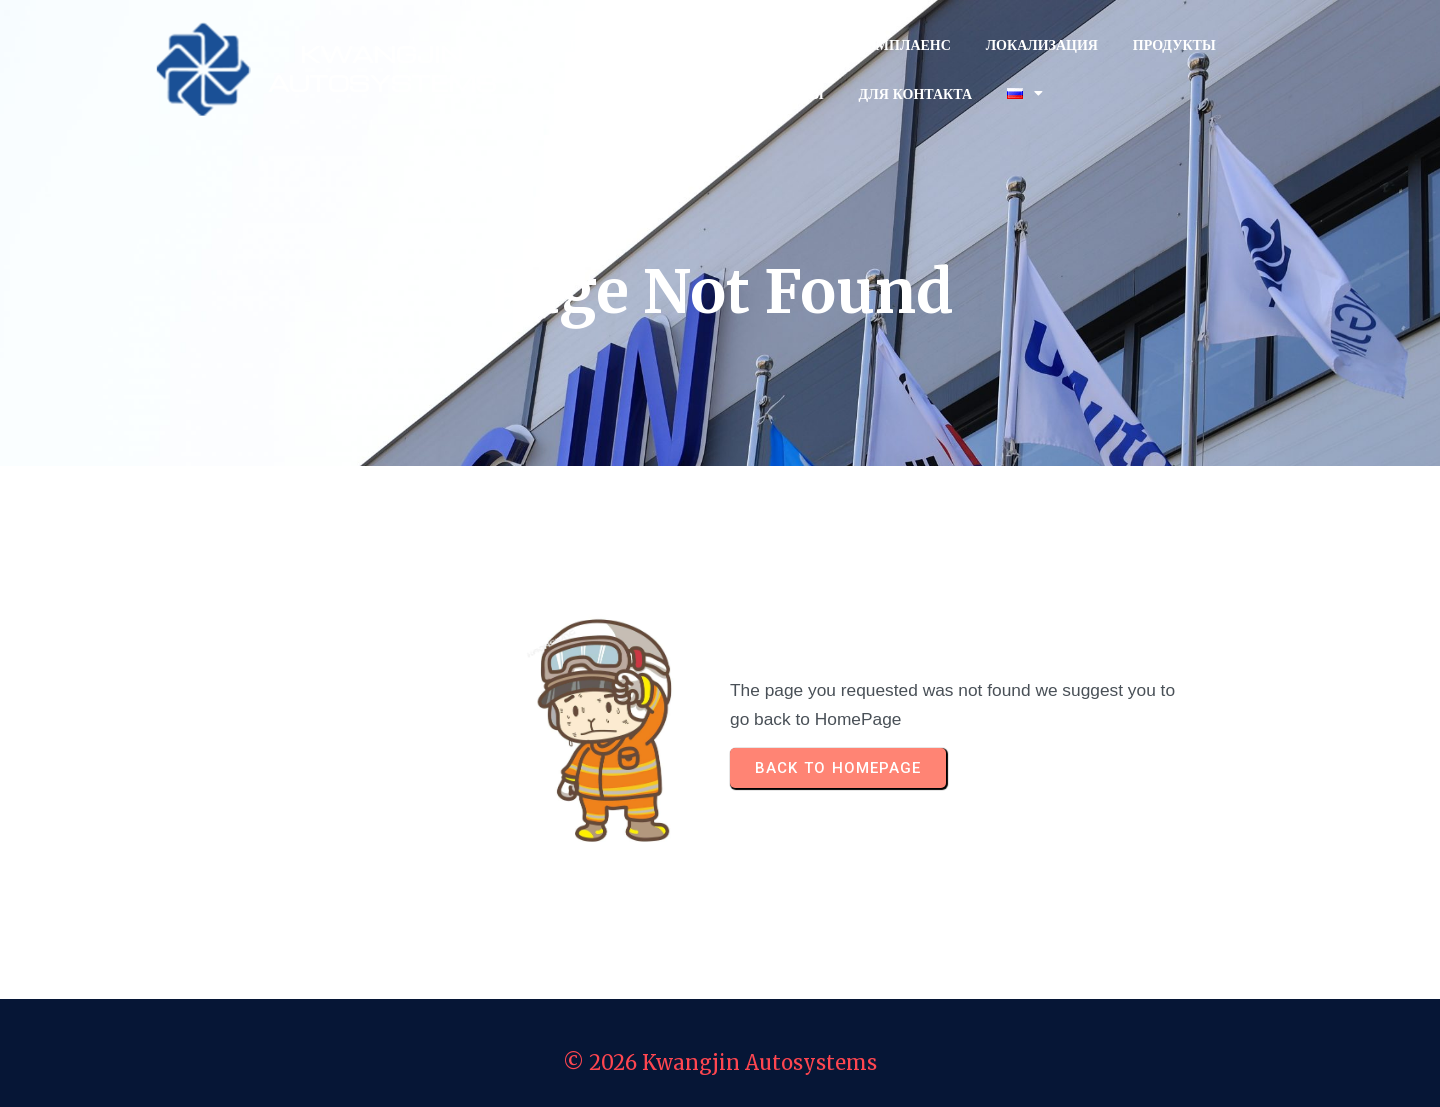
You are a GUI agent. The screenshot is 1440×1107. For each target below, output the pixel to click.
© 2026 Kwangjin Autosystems (720, 1062)
